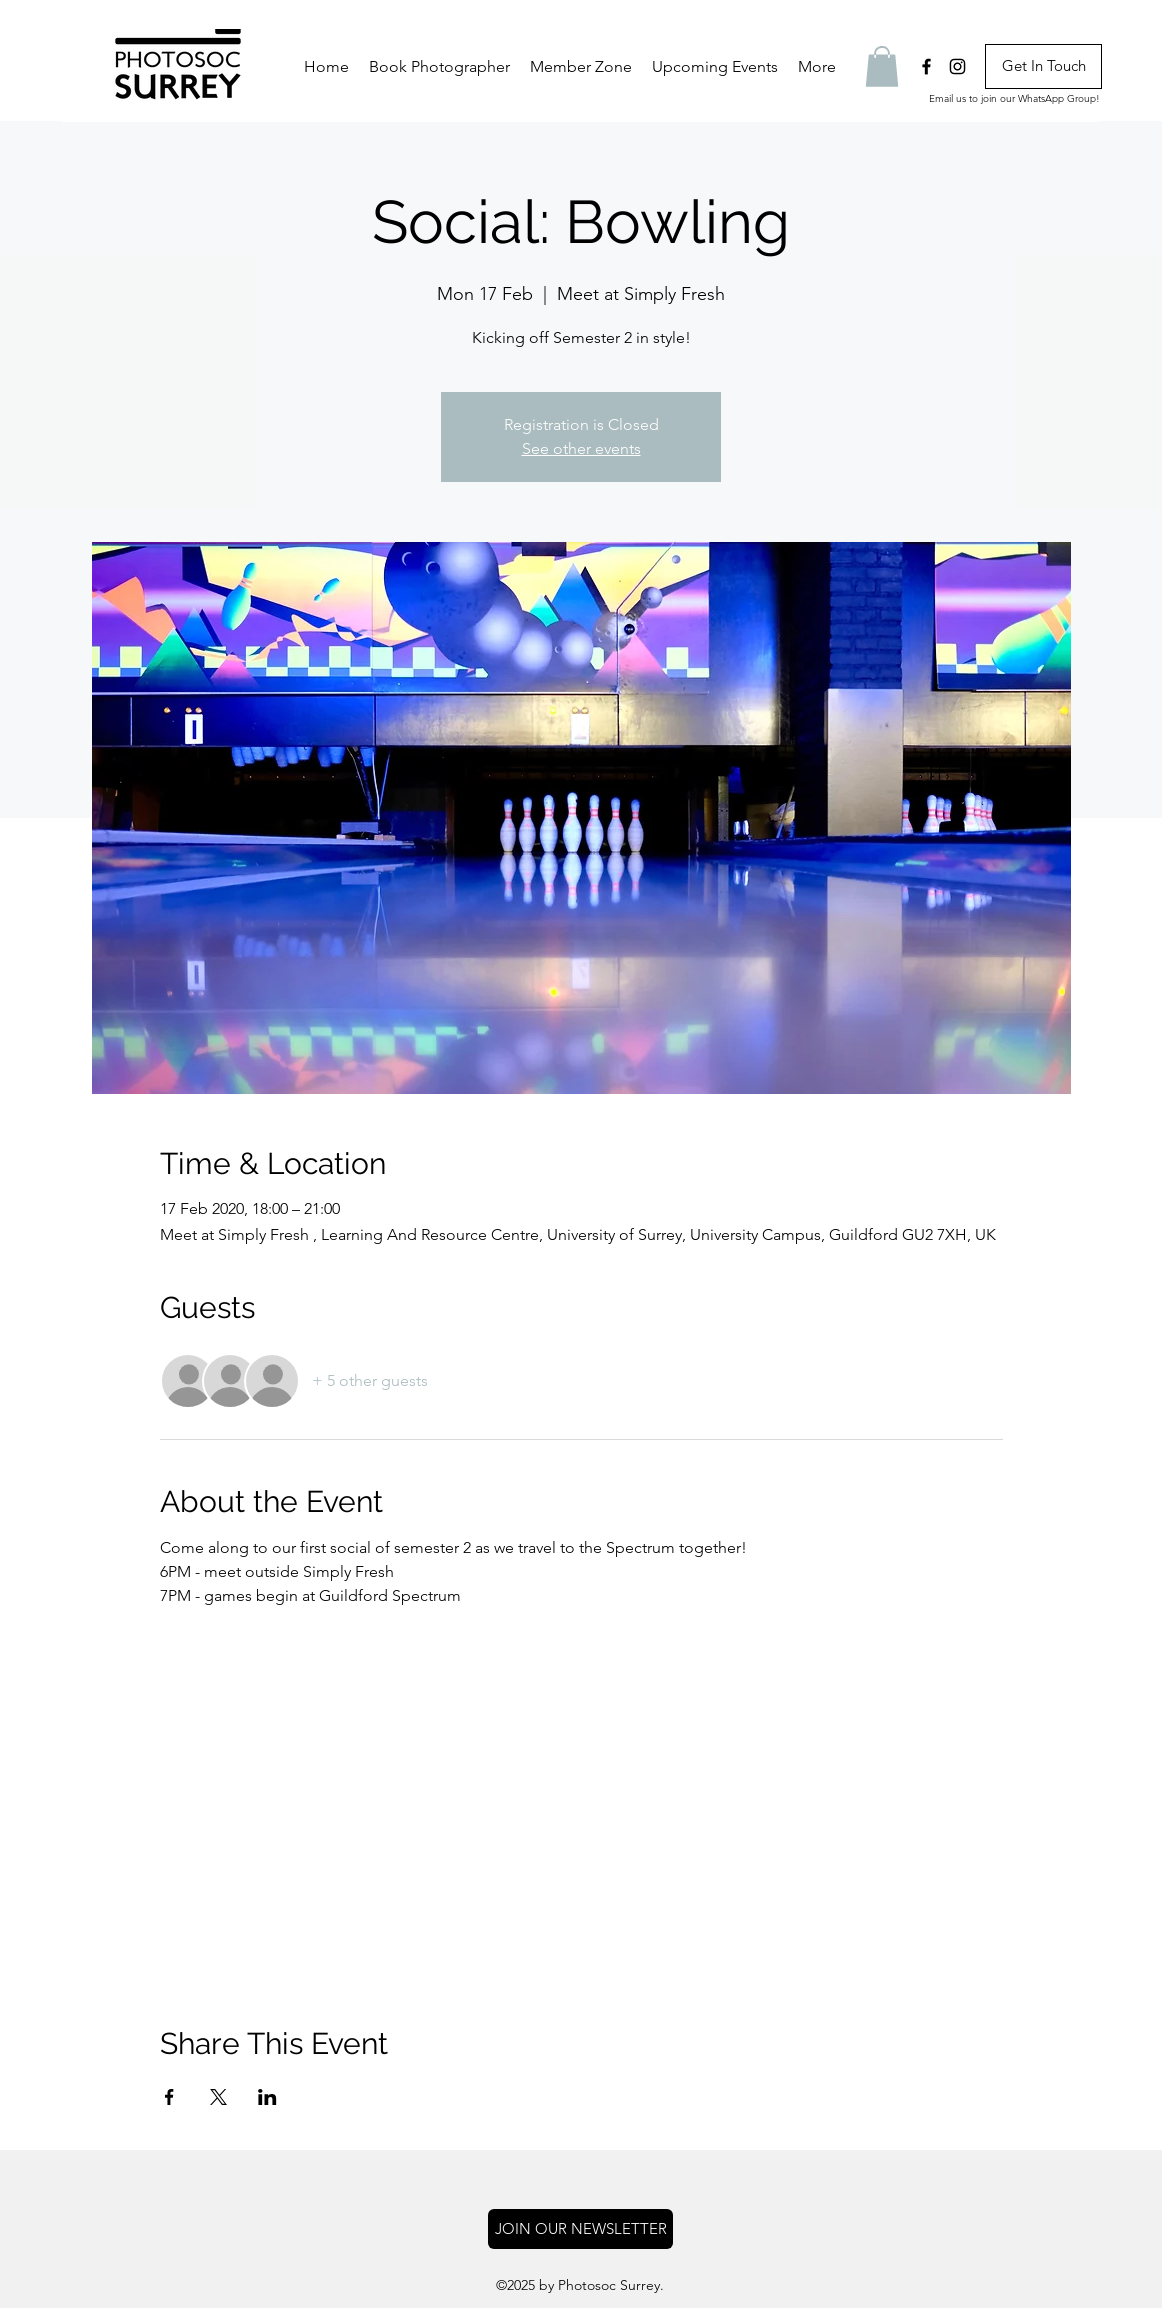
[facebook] (926, 66)
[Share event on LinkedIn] (267, 2097)
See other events (581, 448)
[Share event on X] (218, 2097)
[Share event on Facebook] (169, 2097)
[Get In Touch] (1043, 66)
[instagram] (957, 66)
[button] (581, 67)
